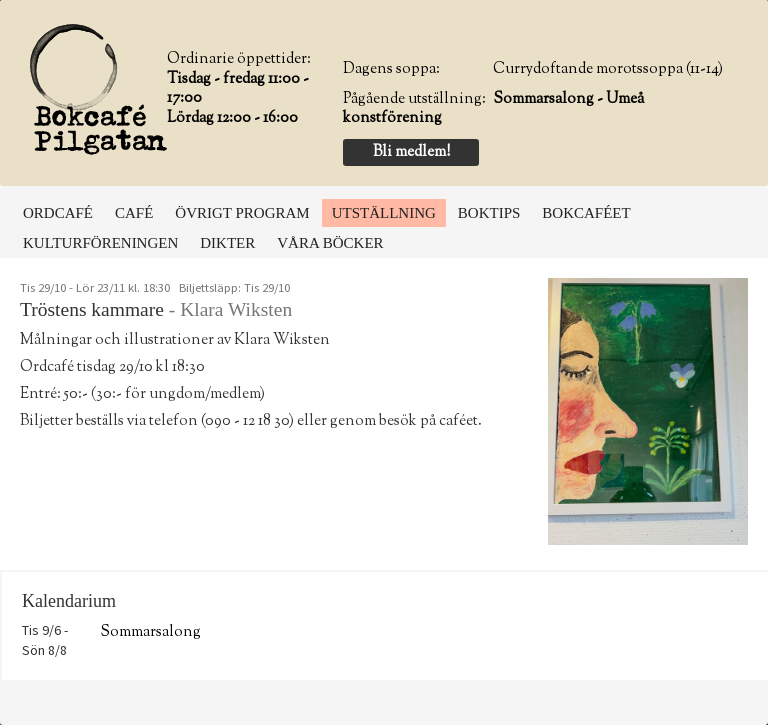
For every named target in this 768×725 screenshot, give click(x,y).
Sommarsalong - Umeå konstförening (493, 109)
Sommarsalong (150, 632)
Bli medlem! (411, 152)
